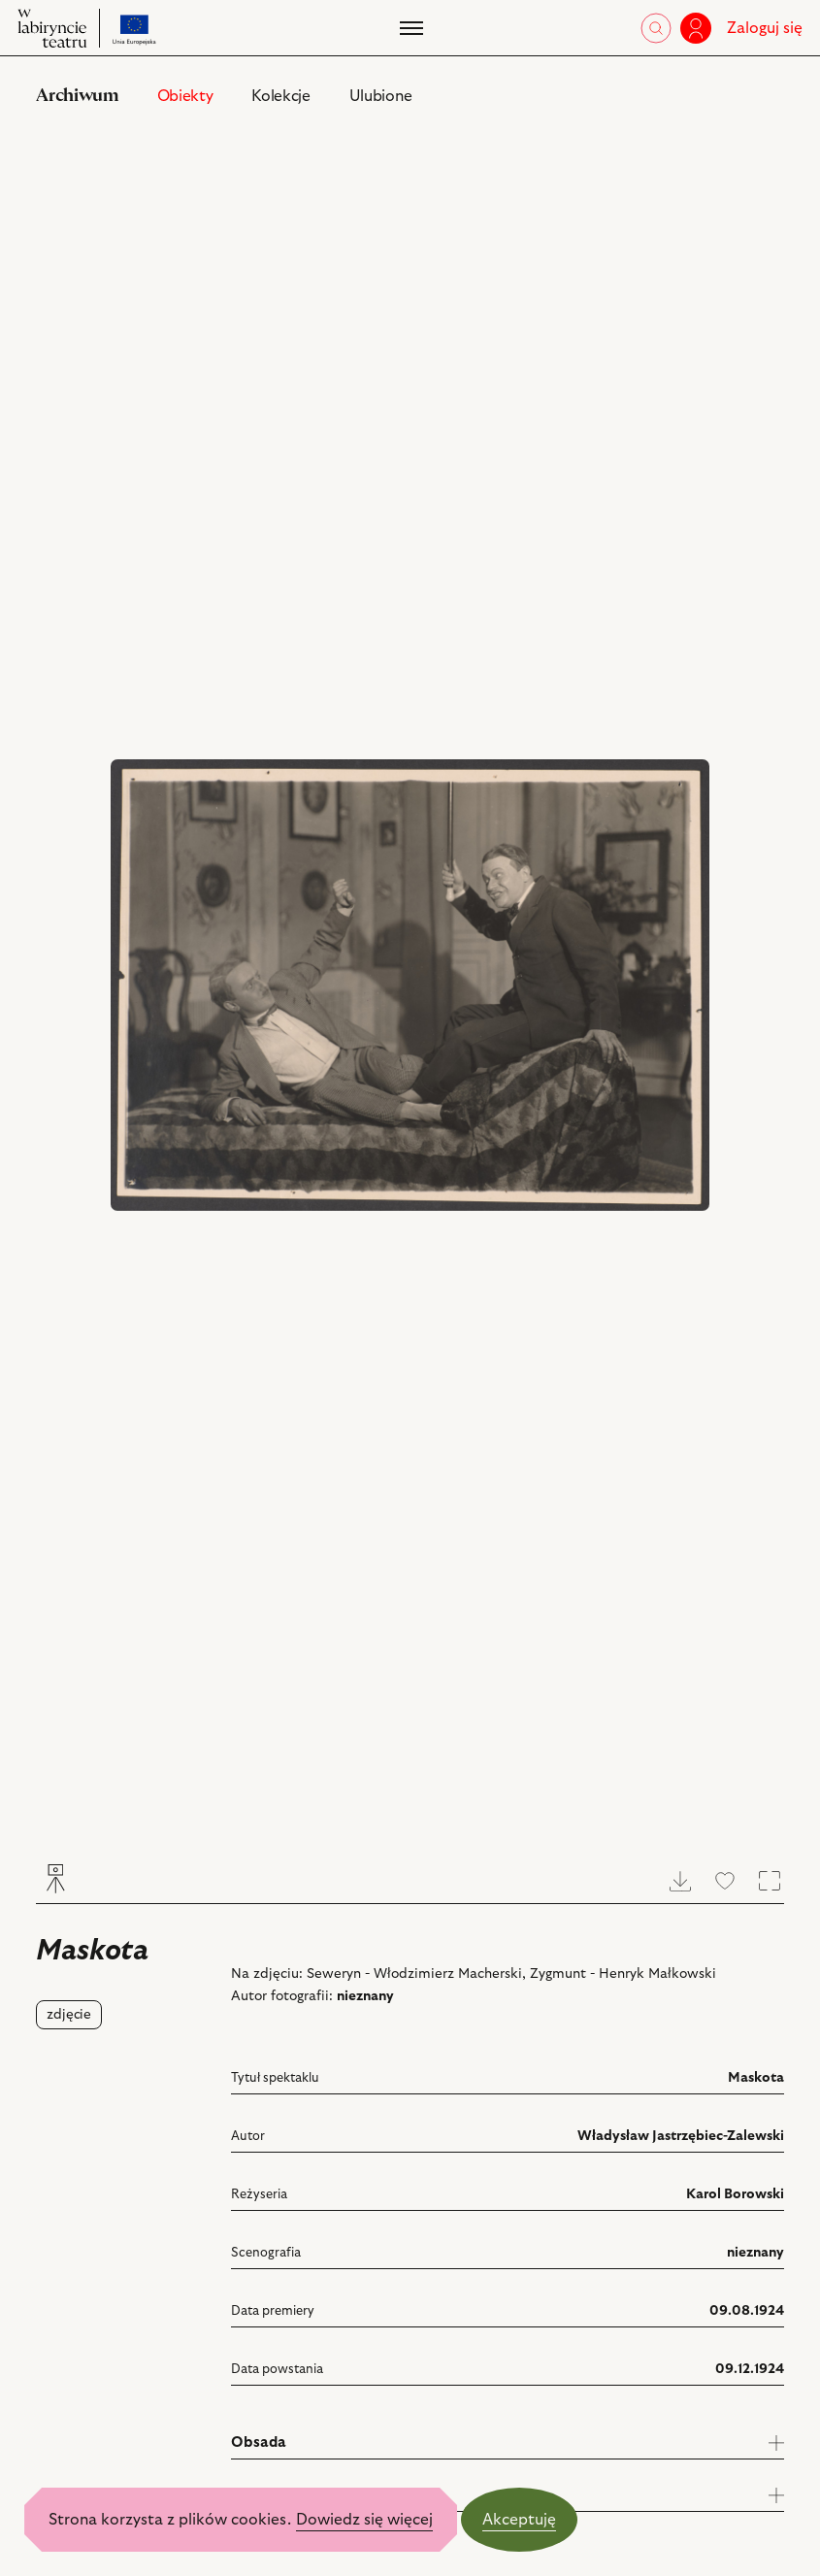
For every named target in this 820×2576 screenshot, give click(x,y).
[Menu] (409, 28)
